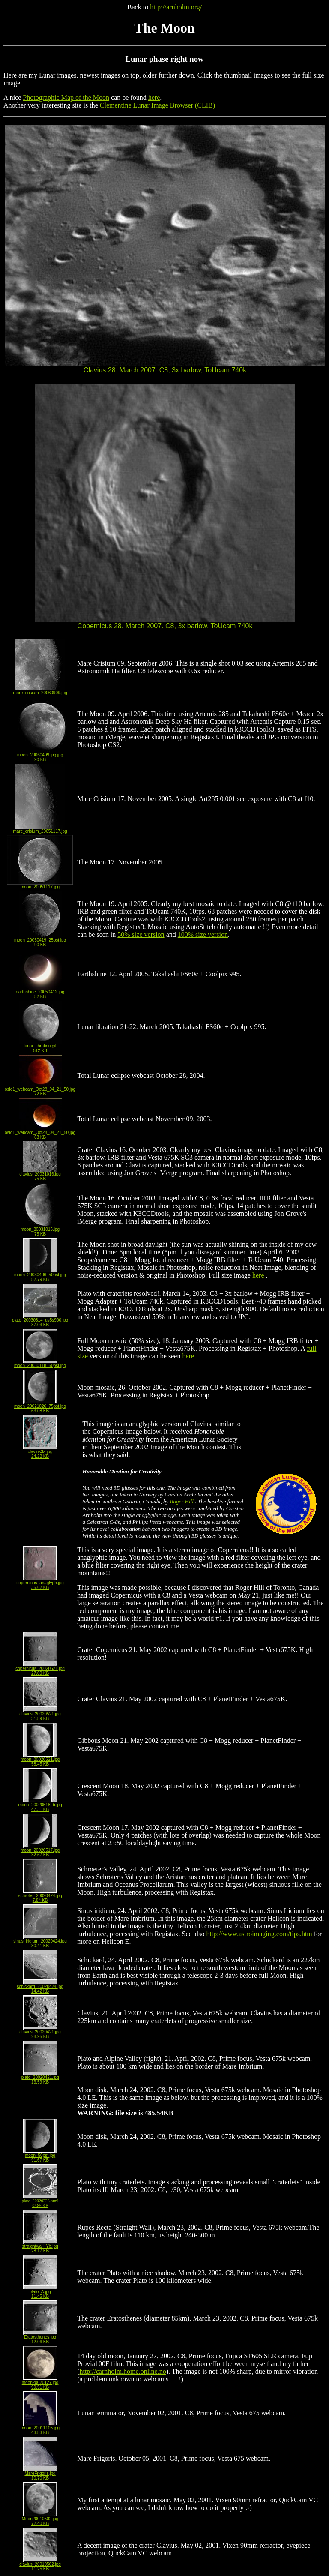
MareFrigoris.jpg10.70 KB (40, 2473)
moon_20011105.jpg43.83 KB (40, 2428)
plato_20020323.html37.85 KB (40, 2201)
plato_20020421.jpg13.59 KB (40, 2077)
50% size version (140, 934)
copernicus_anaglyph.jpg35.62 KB (40, 1583)
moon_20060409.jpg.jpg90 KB (40, 755)
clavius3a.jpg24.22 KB (40, 1452)
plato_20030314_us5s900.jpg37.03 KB (40, 1320)
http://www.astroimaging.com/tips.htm (259, 1933)
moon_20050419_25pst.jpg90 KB (40, 940)
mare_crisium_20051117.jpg (40, 829)
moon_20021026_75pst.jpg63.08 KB (40, 1406)
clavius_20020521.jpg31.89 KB (40, 1714)
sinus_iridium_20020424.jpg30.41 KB (40, 1941)
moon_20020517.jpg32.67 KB (40, 1850)
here (154, 97)
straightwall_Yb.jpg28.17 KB (40, 2246)
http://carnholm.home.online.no (122, 2371)
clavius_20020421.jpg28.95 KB (40, 2032)
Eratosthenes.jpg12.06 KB (40, 2337)
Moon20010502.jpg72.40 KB (40, 2519)
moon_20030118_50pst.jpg (40, 1363)
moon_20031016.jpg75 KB (40, 1229)
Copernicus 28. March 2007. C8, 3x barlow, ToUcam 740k (165, 623)
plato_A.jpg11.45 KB (40, 2292)
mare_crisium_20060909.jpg (40, 691)
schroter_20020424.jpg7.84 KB (40, 1896)
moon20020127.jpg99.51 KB (40, 2383)
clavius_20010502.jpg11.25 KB (40, 2564)
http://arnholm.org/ (176, 7)
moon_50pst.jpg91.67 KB (40, 2155)
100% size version (203, 934)
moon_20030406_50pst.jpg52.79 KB (40, 1275)
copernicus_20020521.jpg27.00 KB (40, 1669)
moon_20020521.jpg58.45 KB (40, 1759)
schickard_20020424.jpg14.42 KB (40, 1987)
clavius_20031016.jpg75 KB (40, 1174)
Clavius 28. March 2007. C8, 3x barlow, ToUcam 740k (165, 367)
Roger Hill (182, 1501)
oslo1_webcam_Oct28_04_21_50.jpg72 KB (40, 1089)
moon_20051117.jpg (40, 885)
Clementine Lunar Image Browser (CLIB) (157, 105)
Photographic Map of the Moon (66, 97)
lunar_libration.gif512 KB (40, 1046)
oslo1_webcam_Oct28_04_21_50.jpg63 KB (40, 1133)
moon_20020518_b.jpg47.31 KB (40, 1805)
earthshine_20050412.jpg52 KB (40, 992)
